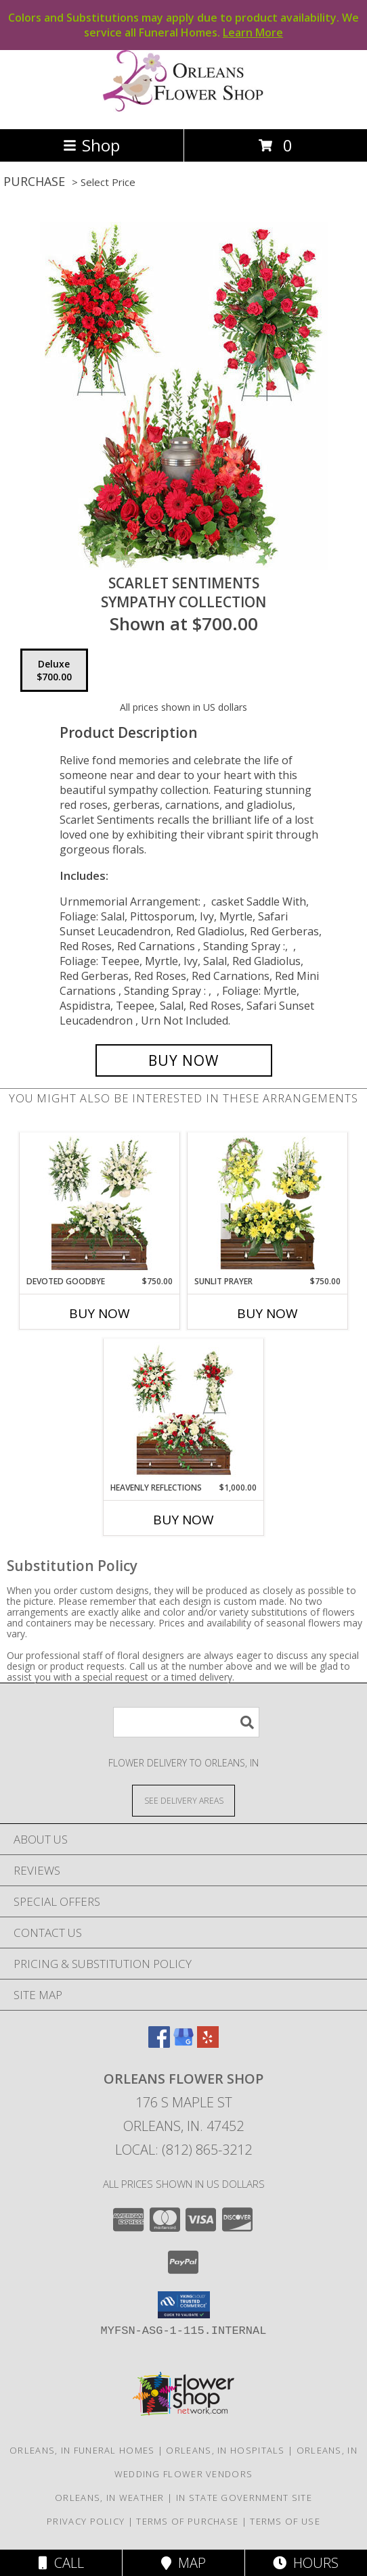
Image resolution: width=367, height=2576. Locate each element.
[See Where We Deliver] (183, 1800)
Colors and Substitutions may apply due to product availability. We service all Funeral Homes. (183, 25)
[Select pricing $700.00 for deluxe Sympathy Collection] (54, 670)
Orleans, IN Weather (110, 2497)
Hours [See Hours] (306, 2563)
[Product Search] (186, 1722)
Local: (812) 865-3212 (183, 2149)
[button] (184, 2304)
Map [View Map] (183, 2563)
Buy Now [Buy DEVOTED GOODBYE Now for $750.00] (99, 1313)
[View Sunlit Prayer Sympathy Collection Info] (267, 1203)
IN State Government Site (244, 2497)
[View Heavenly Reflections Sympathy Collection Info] (183, 1410)
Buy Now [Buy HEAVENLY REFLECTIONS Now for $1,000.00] (183, 1519)
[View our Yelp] (208, 2043)
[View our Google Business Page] (183, 2043)
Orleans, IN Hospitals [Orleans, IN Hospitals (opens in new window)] (225, 2450)
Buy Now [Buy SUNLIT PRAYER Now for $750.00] (267, 1313)
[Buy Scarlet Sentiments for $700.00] (183, 1060)
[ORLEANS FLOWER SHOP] (183, 109)
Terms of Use (285, 2521)
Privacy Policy (86, 2521)
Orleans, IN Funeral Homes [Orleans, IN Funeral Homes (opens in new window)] (82, 2450)
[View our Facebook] (159, 2043)
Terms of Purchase (187, 2521)
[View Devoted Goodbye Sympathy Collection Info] (99, 1203)
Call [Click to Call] (61, 2563)
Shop (91, 145)
